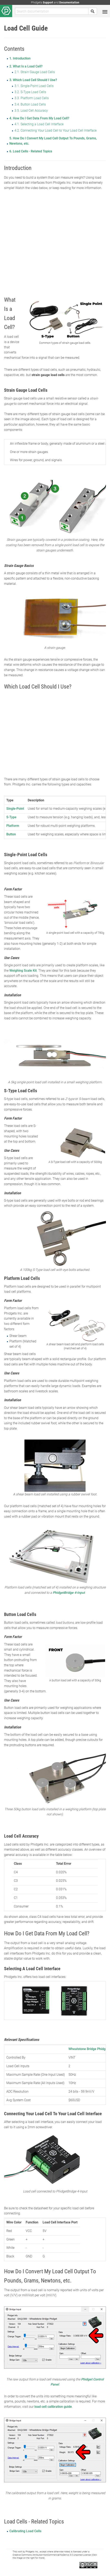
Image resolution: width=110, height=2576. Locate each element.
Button (11, 834)
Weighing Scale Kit (23, 970)
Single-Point (15, 809)
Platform (12, 826)
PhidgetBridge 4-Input (69, 1593)
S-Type (11, 817)
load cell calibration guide (53, 2407)
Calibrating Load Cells (25, 2531)
